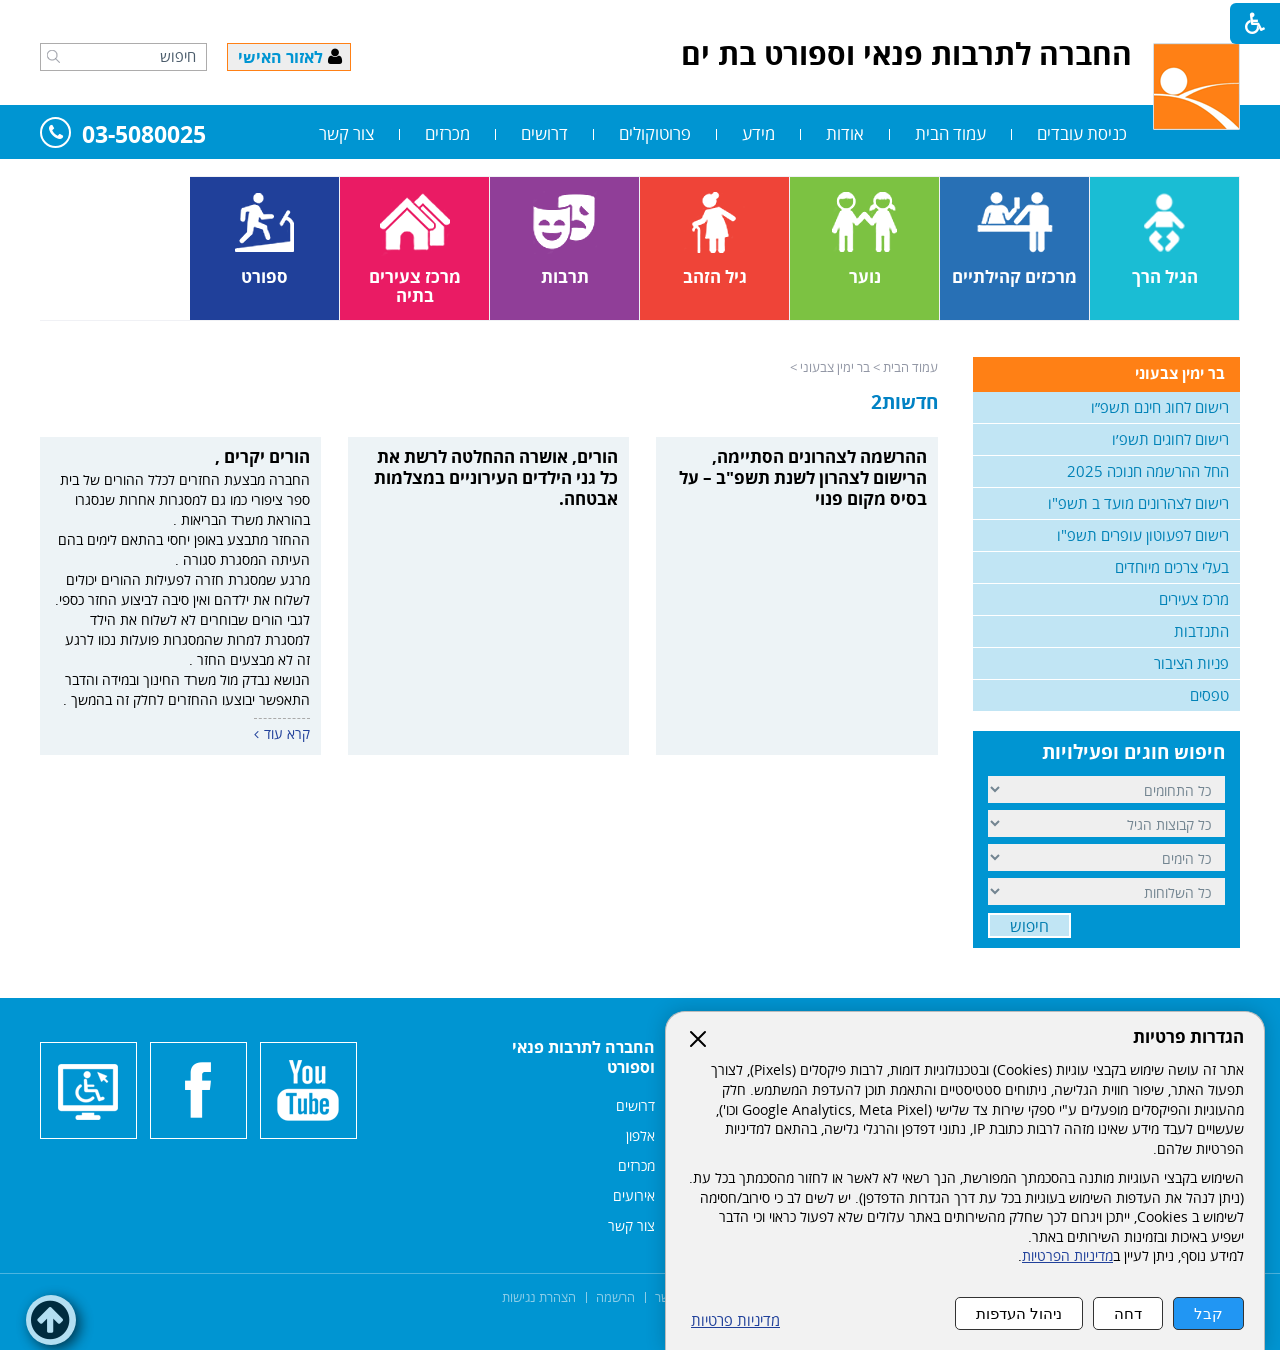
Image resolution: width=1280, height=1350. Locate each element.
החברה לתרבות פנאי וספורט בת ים (906, 53)
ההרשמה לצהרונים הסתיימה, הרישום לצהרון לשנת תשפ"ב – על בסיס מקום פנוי (803, 477)
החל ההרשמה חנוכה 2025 (1148, 471)
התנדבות (1201, 631)
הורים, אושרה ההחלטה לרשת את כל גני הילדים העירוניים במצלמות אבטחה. (496, 477)
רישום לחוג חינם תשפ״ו (1160, 407)
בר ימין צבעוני (835, 367)
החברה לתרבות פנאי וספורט (583, 1057)
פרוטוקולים (655, 133)
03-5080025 (123, 135)
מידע (758, 133)
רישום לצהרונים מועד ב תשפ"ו (1138, 503)
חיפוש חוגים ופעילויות (1133, 752)
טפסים (1209, 695)
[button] (53, 56)
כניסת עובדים (1082, 133)
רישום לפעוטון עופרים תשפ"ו (1143, 535)
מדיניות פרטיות (735, 1320)
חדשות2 (904, 402)
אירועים (634, 1195)
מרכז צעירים (1194, 599)
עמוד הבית (950, 133)
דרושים (544, 133)
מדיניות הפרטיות (1067, 1256)
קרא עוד (287, 733)
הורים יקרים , (262, 456)
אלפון (640, 1135)
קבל (1208, 1313)
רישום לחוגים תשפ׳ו (1170, 439)
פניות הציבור (1191, 663)
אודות (845, 133)
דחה (1128, 1313)
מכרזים (447, 133)
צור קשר (346, 133)
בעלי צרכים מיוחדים (1172, 567)
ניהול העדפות (1019, 1313)
